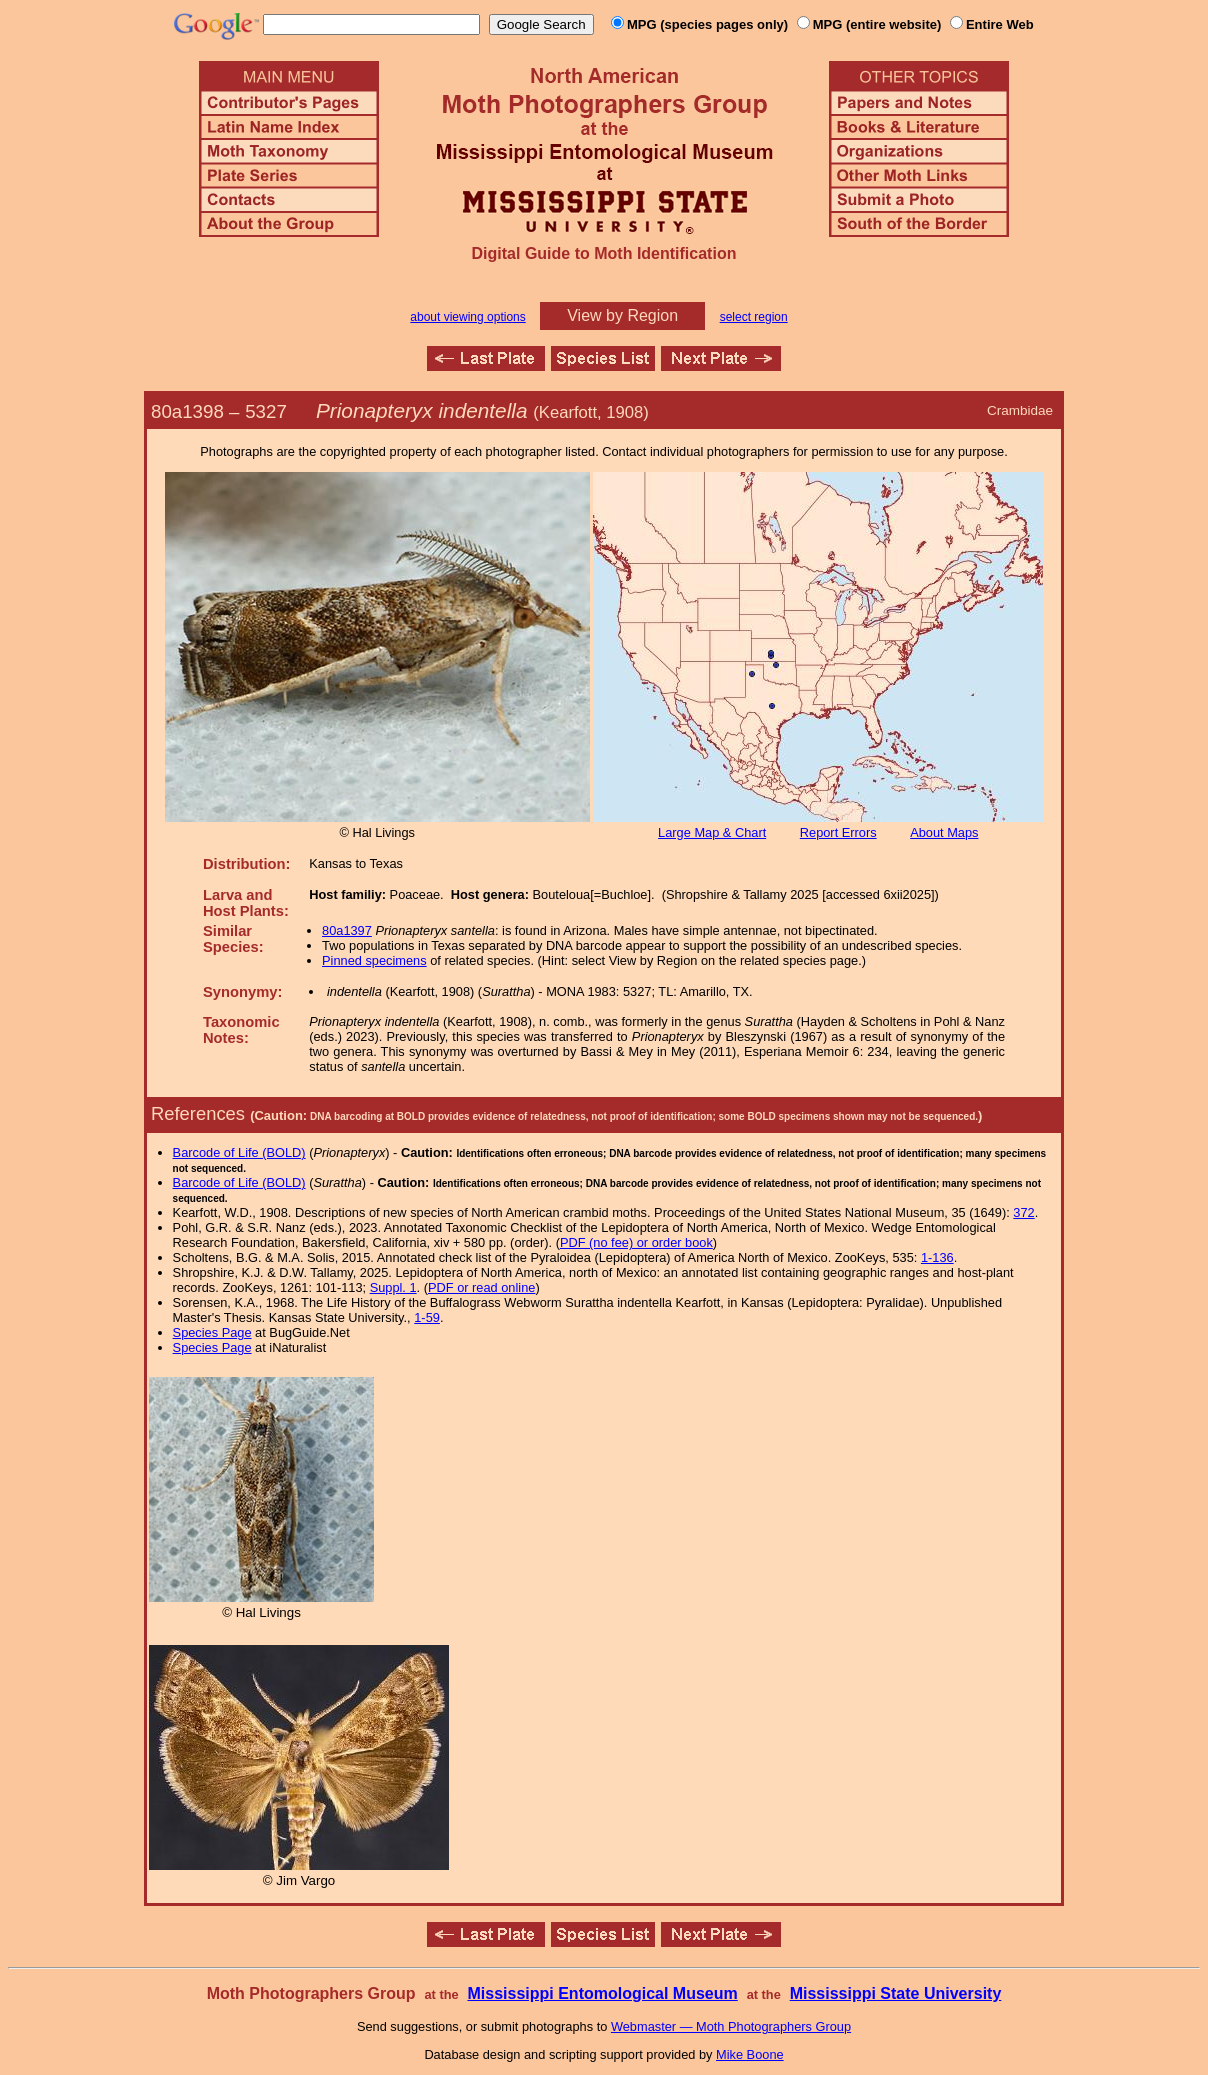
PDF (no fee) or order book (636, 1242)
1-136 (937, 1257)
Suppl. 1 (393, 1287)
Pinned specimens (374, 960)
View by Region (622, 315)
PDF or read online (481, 1287)
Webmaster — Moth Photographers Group (731, 2026)
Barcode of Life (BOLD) (239, 1152)
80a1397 (347, 930)
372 (1023, 1212)
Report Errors (838, 832)
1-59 (427, 1317)
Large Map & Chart (712, 832)
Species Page (212, 1332)
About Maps (944, 832)
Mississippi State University (896, 1993)
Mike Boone (750, 2054)
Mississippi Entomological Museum (602, 1993)
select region (754, 317)
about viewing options (467, 317)
